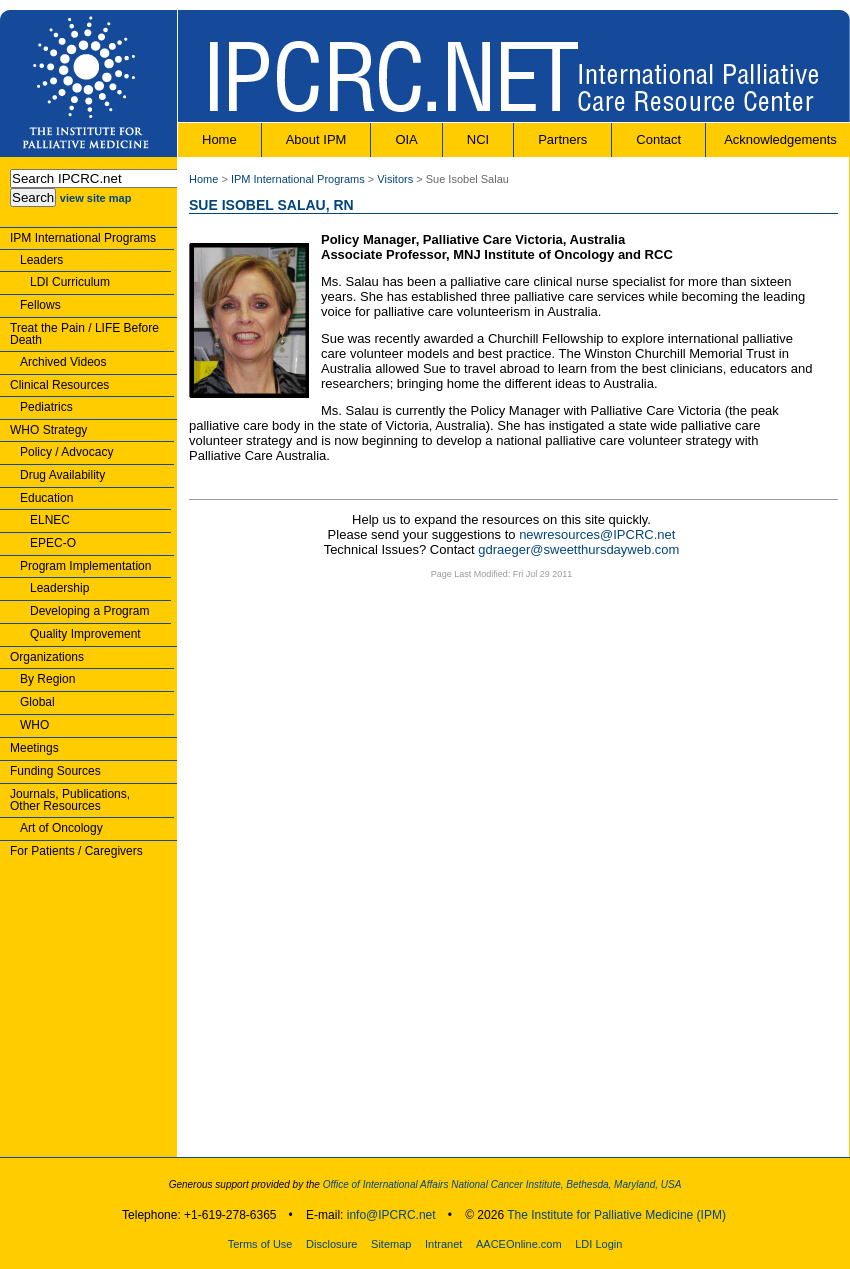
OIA (406, 139)
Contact (658, 139)
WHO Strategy (48, 430)
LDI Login (598, 1244)
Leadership (59, 588)
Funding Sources (55, 771)
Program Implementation (85, 566)
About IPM (316, 139)
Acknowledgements (780, 139)
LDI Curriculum (70, 282)
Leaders (41, 260)
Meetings (34, 748)
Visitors (395, 179)
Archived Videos (63, 362)
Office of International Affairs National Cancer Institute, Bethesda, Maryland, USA (500, 1184)
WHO (34, 725)
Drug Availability (62, 475)
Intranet (443, 1244)
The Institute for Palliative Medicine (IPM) (616, 1215)
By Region (47, 679)
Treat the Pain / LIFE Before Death (84, 334)
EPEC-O (53, 543)
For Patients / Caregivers (76, 851)
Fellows (40, 305)
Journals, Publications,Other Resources (70, 800)
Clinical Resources (59, 385)
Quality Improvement (85, 634)
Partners (562, 139)
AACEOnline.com (519, 1244)
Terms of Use (260, 1244)
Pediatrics (46, 407)
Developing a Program (89, 611)
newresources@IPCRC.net (597, 534)
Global (37, 702)
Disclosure (331, 1244)
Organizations (47, 657)
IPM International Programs (83, 238)
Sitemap (391, 1244)
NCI (478, 139)
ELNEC (50, 520)
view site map (96, 198)
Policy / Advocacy (66, 452)
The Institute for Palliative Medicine (88, 83)
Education (46, 498)
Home (219, 139)
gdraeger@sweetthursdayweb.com (578, 549)
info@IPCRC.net (391, 1215)
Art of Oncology (61, 828)
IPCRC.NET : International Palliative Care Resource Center (513, 66)
